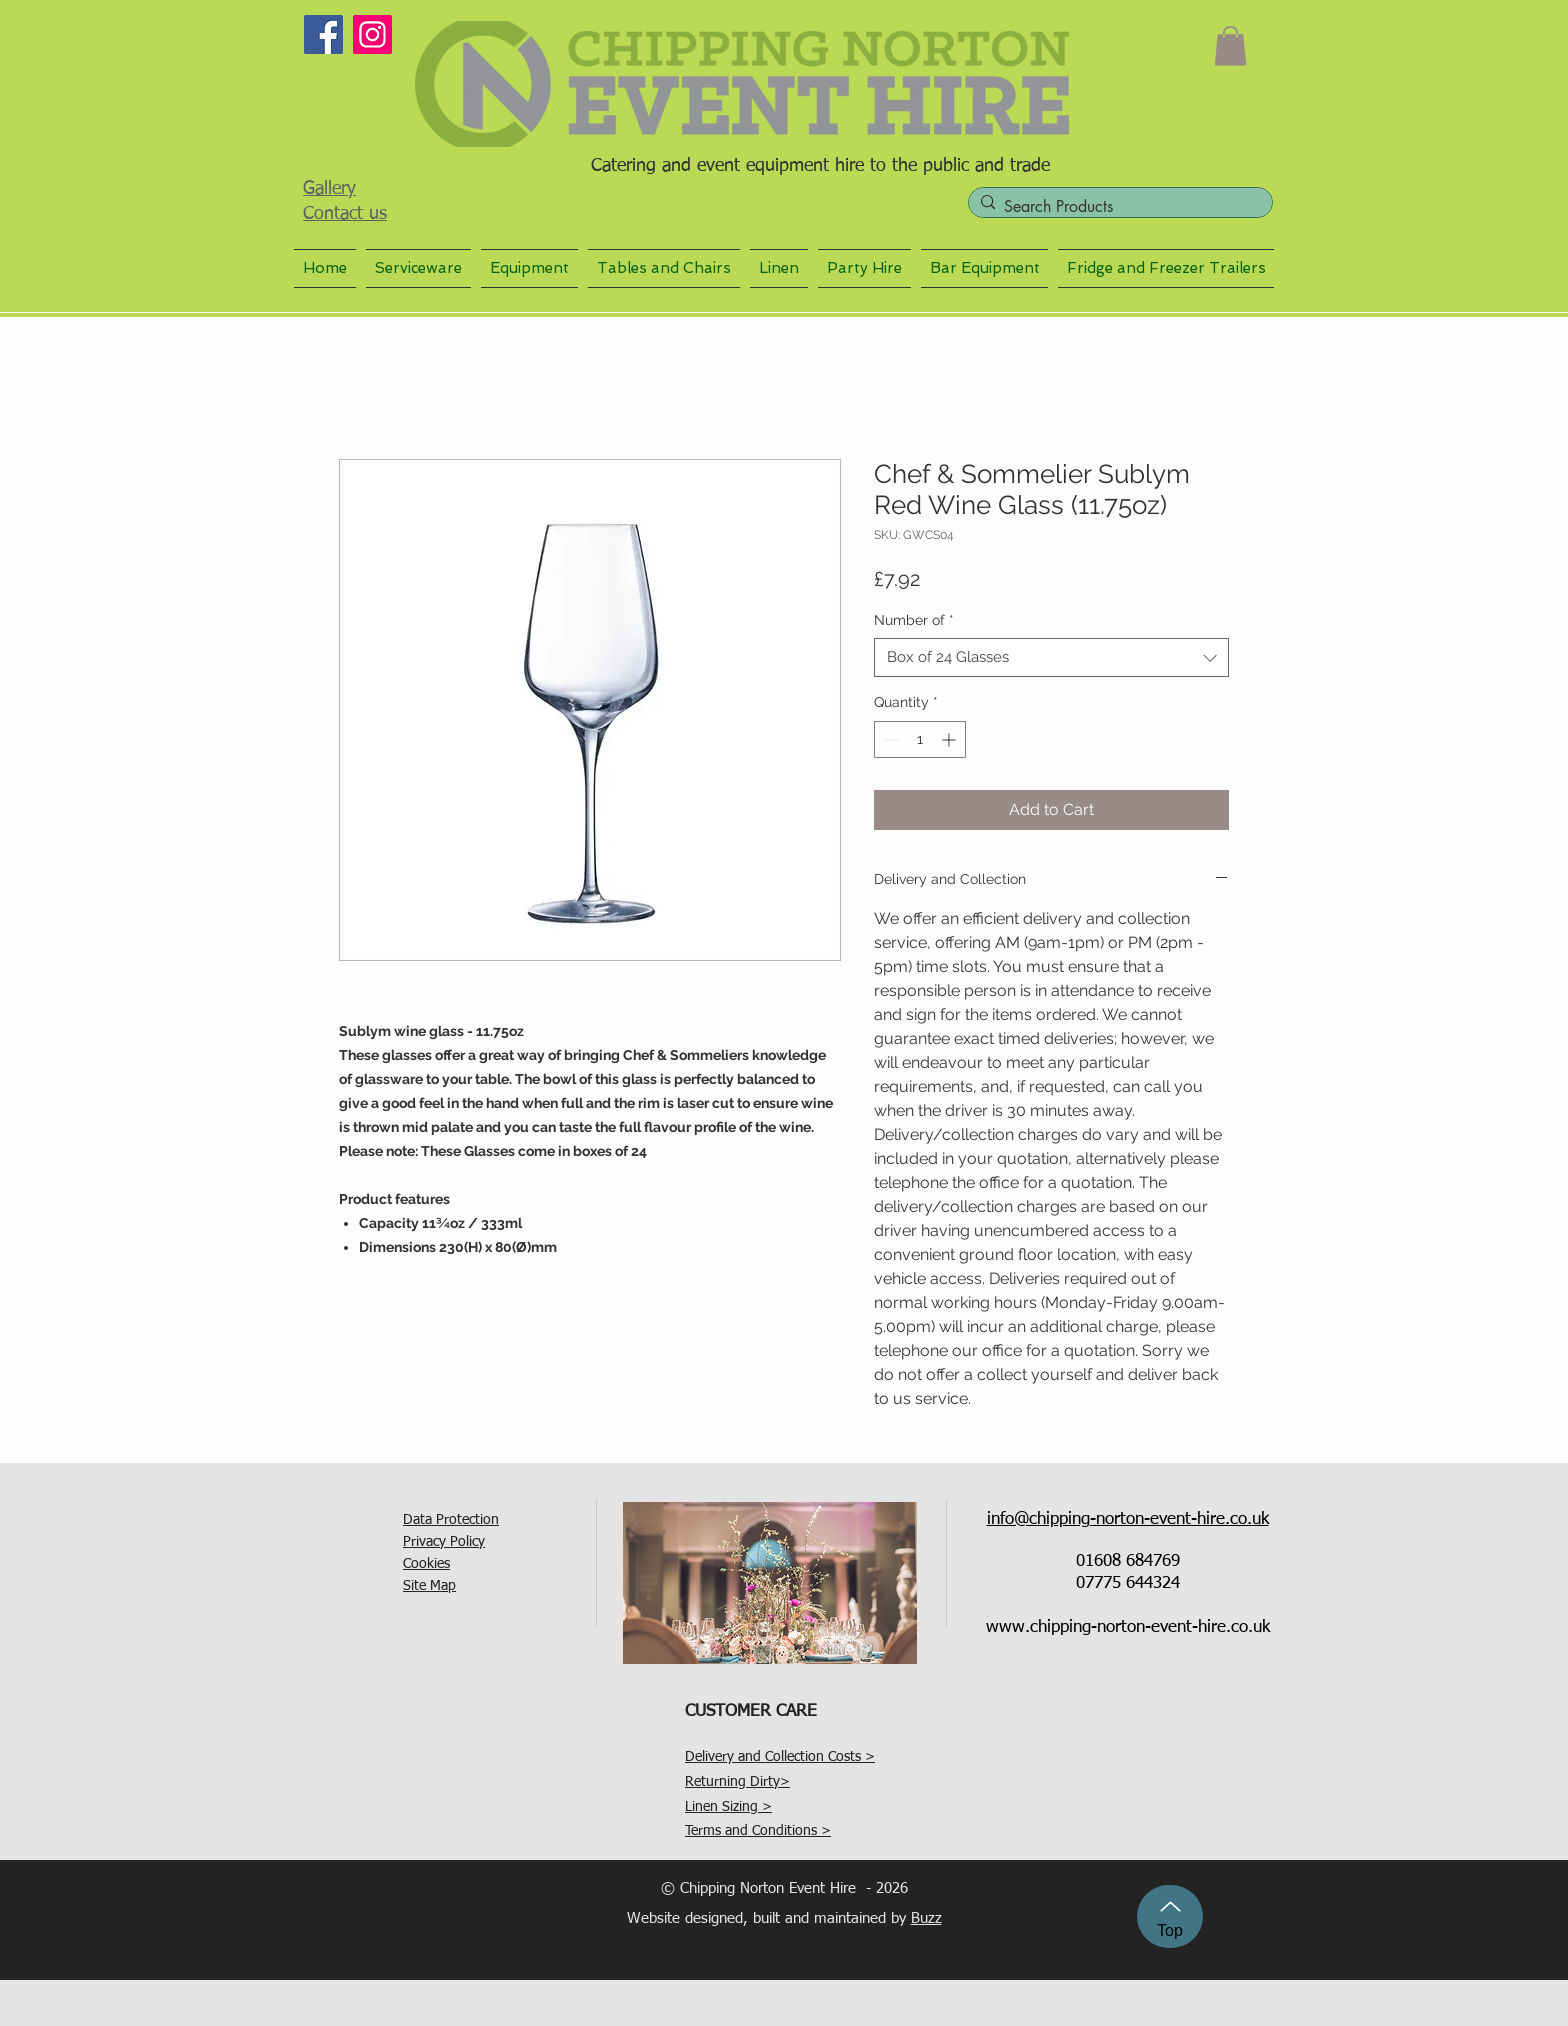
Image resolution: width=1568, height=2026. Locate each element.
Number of (914, 620)
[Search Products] (1117, 207)
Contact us (345, 214)
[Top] (1170, 1916)
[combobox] (1051, 657)
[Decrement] (889, 739)
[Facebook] (323, 34)
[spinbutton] (920, 739)
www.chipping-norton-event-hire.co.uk (1128, 1627)
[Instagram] (372, 34)
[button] (1230, 45)
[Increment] (950, 739)
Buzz (926, 1918)
